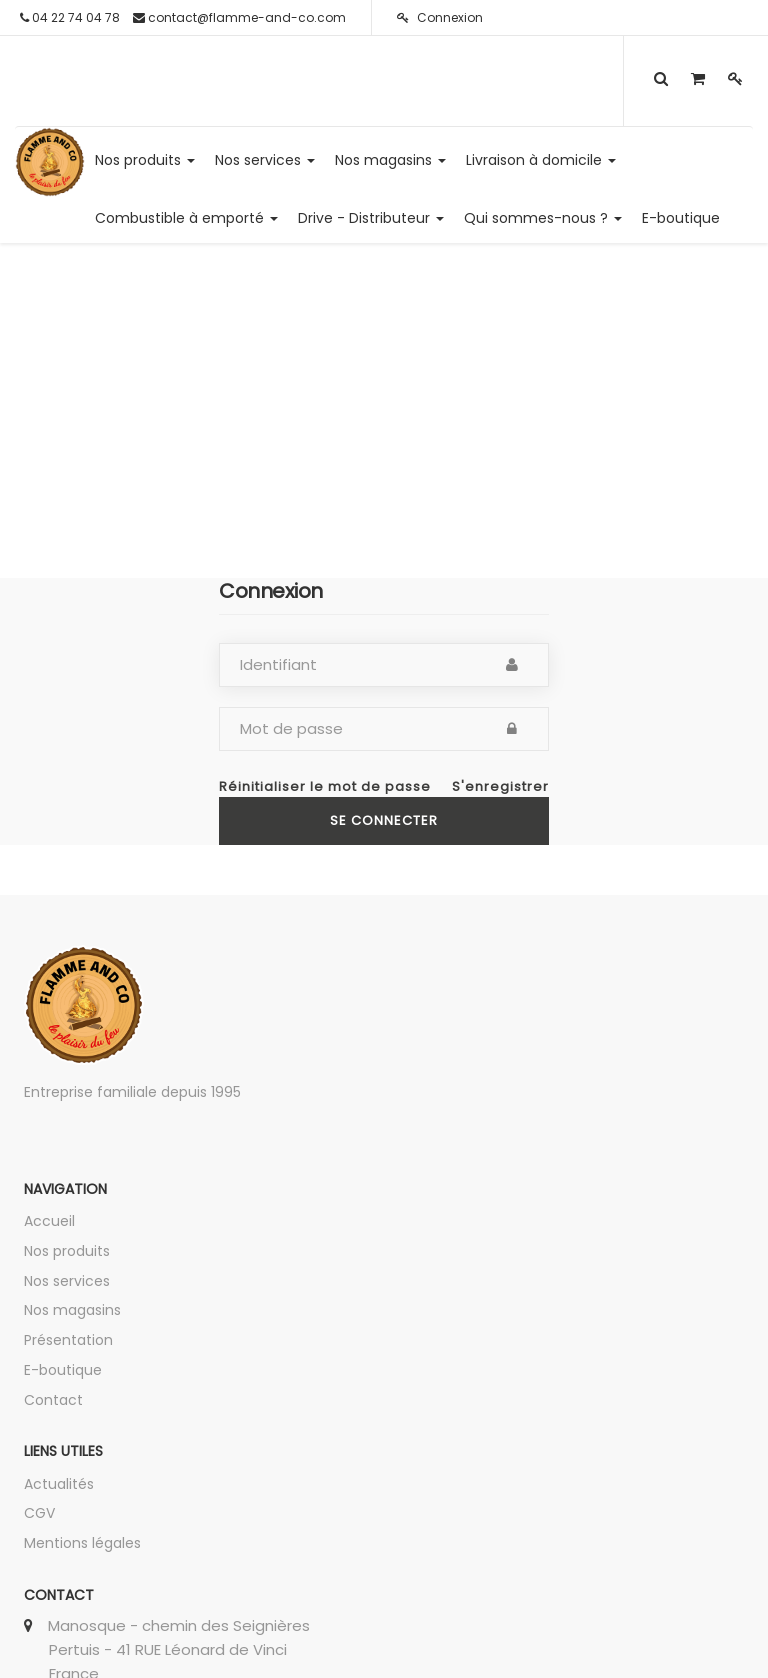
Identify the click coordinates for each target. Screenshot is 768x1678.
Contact (53, 1400)
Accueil (49, 1221)
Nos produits (67, 1251)
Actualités (59, 1484)
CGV (39, 1513)
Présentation (68, 1340)
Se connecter (384, 820)
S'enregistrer (500, 787)
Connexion (440, 17)
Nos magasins (72, 1310)
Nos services (67, 1281)
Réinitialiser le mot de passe (325, 787)
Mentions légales (82, 1543)
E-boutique (63, 1370)
